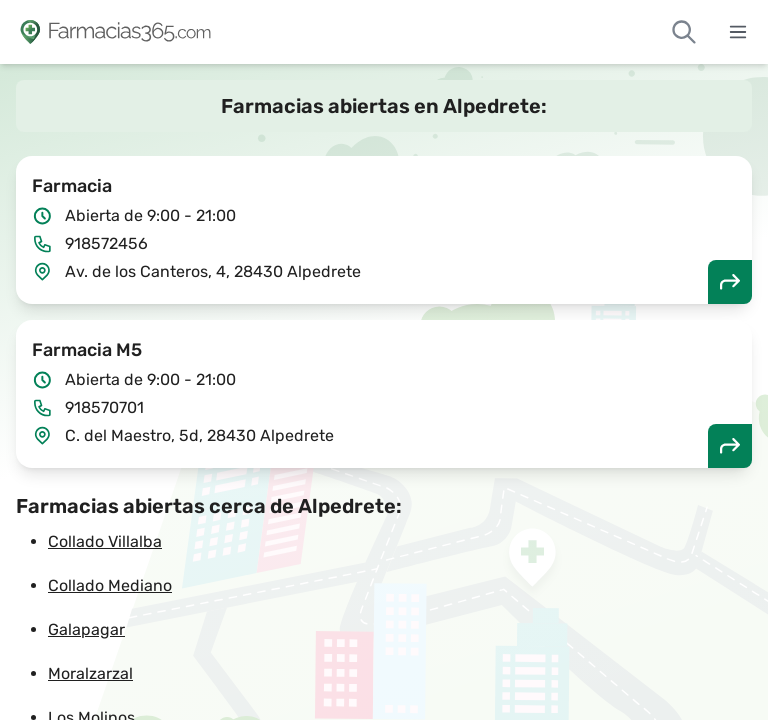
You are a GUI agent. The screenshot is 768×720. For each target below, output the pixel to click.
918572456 (106, 243)
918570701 (104, 407)
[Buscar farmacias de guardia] (684, 32)
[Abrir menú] (738, 32)
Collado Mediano (110, 585)
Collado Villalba (105, 541)
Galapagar (86, 629)
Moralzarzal (90, 673)
